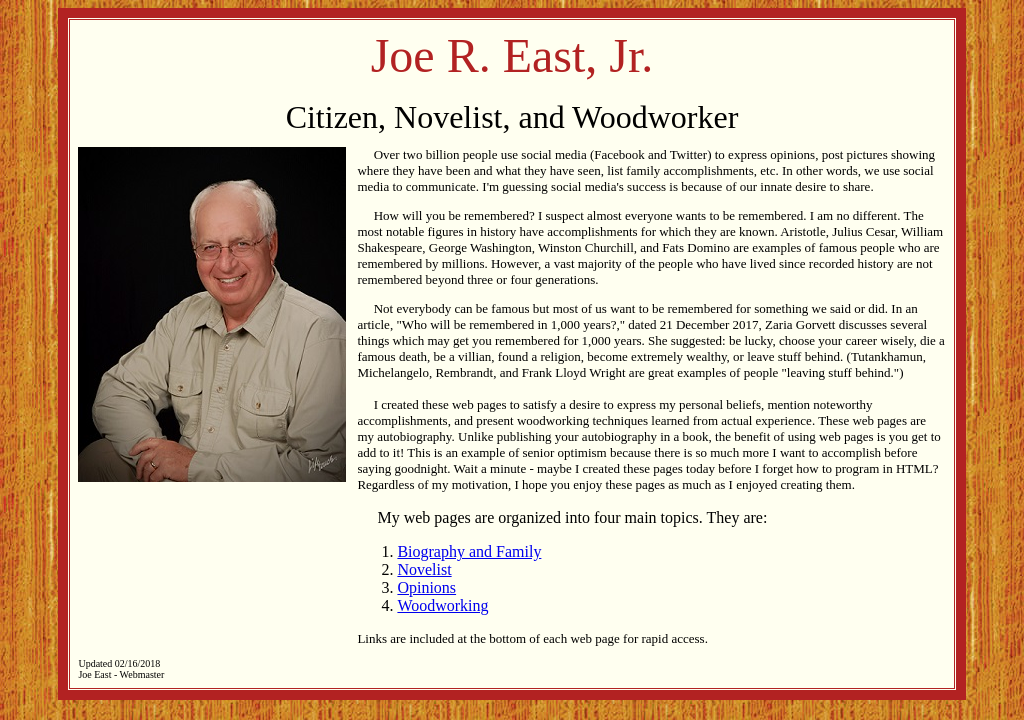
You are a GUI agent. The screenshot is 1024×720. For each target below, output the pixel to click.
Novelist (424, 569)
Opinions (426, 587)
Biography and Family (469, 551)
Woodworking (442, 605)
